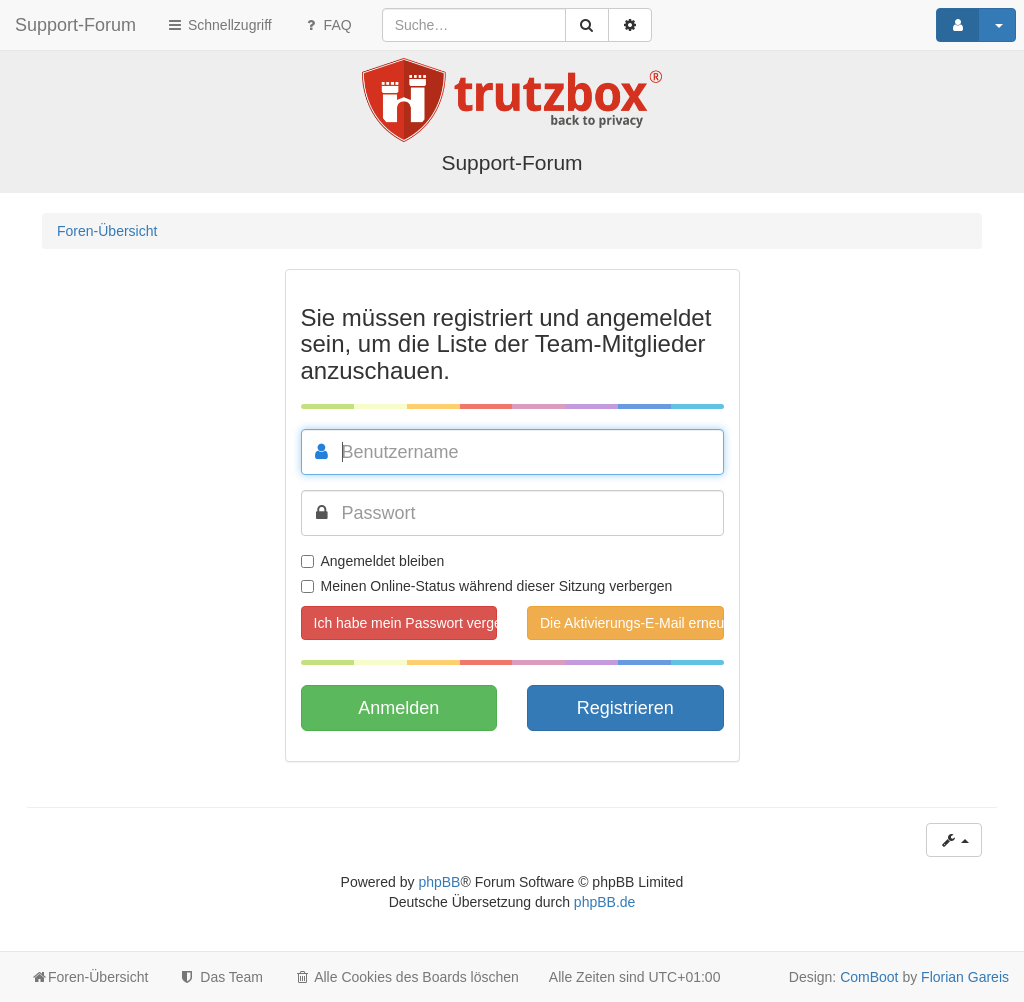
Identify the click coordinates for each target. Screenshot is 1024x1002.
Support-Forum (75, 25)
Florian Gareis (965, 977)
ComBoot (869, 977)
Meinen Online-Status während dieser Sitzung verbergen (487, 586)
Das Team (220, 977)
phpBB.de (605, 902)
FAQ (327, 25)
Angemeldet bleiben (373, 561)
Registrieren (625, 708)
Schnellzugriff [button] (219, 25)
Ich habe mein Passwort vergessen (406, 623)
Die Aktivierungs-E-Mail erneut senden (632, 623)
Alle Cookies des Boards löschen (406, 977)
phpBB (439, 882)
